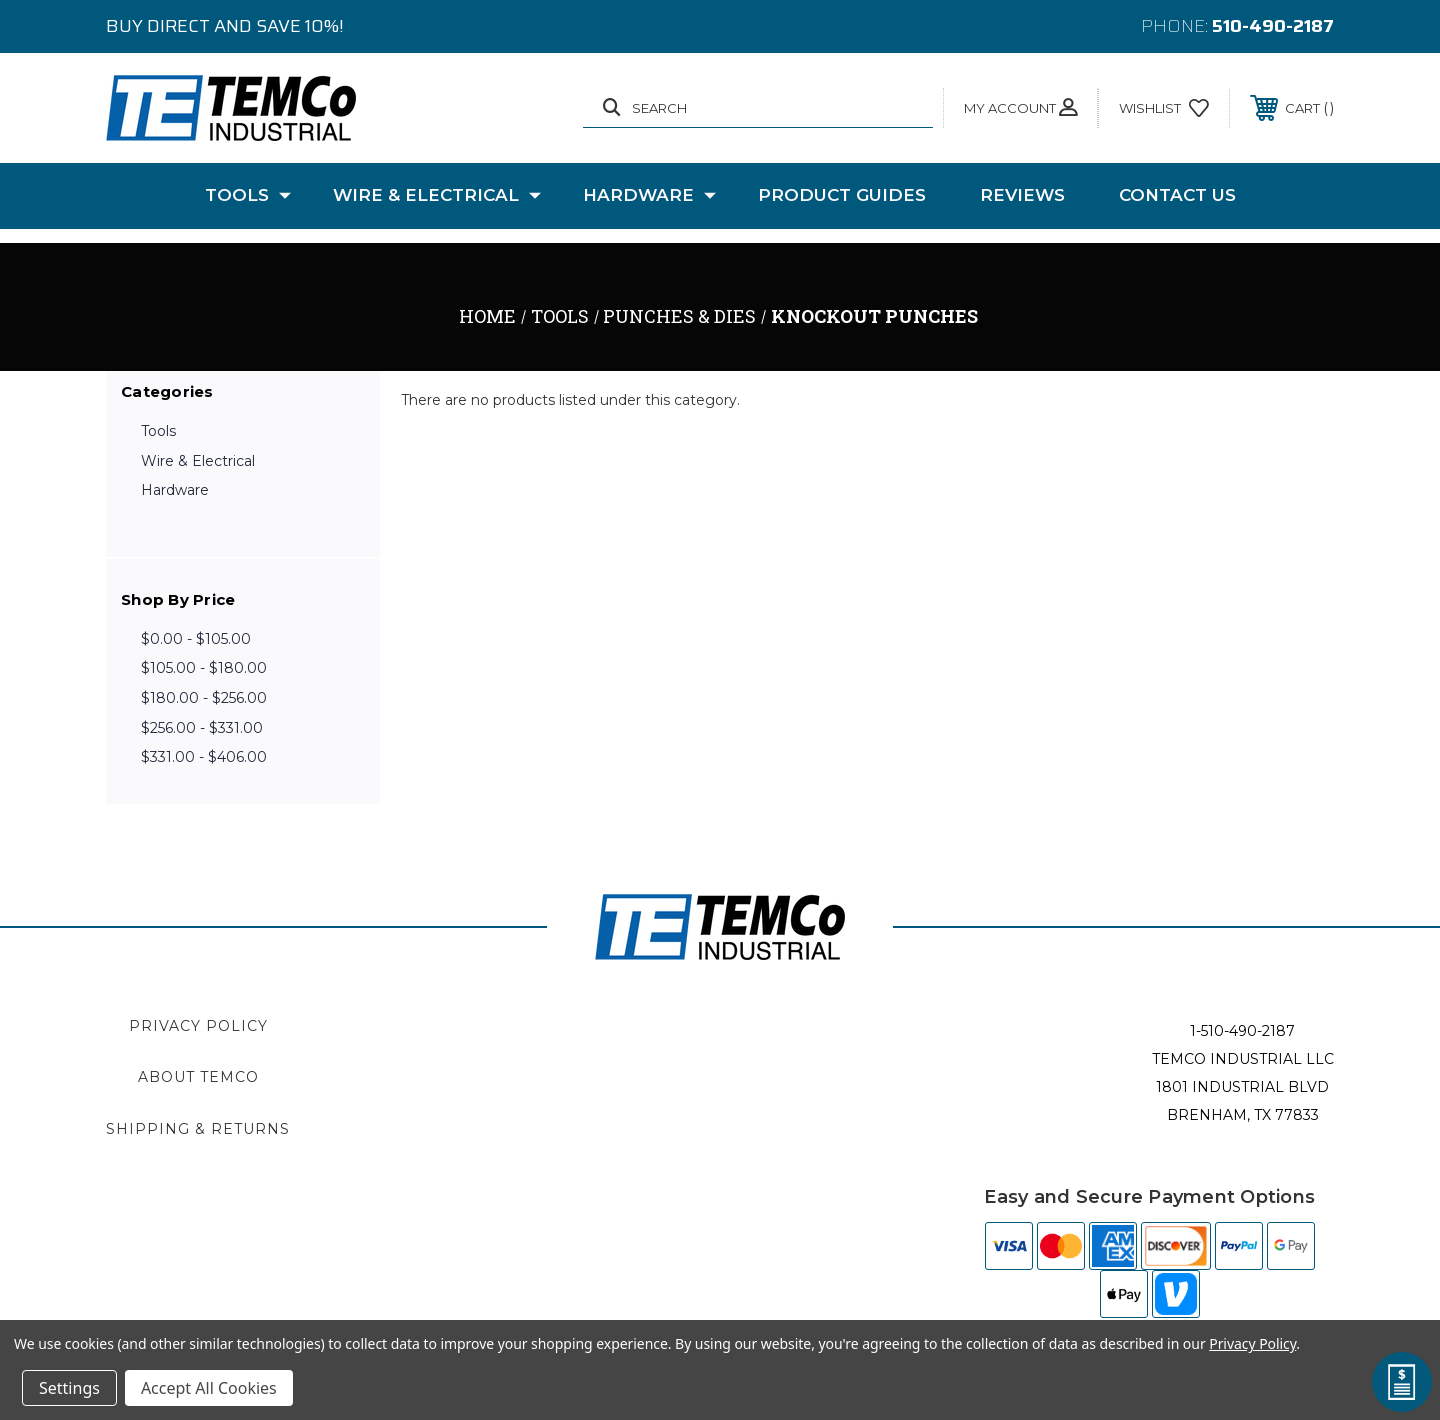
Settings (69, 1388)
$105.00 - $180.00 (204, 668)
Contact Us (1177, 195)
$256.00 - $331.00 (202, 728)
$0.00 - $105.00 (196, 639)
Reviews (1022, 195)
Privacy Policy (198, 1026)
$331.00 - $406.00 (204, 757)
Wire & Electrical (437, 196)
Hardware (649, 196)
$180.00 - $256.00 (204, 698)
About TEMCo (198, 1077)
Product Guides (842, 195)
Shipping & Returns (198, 1129)
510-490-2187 (1273, 26)
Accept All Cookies (209, 1388)
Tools (248, 196)
